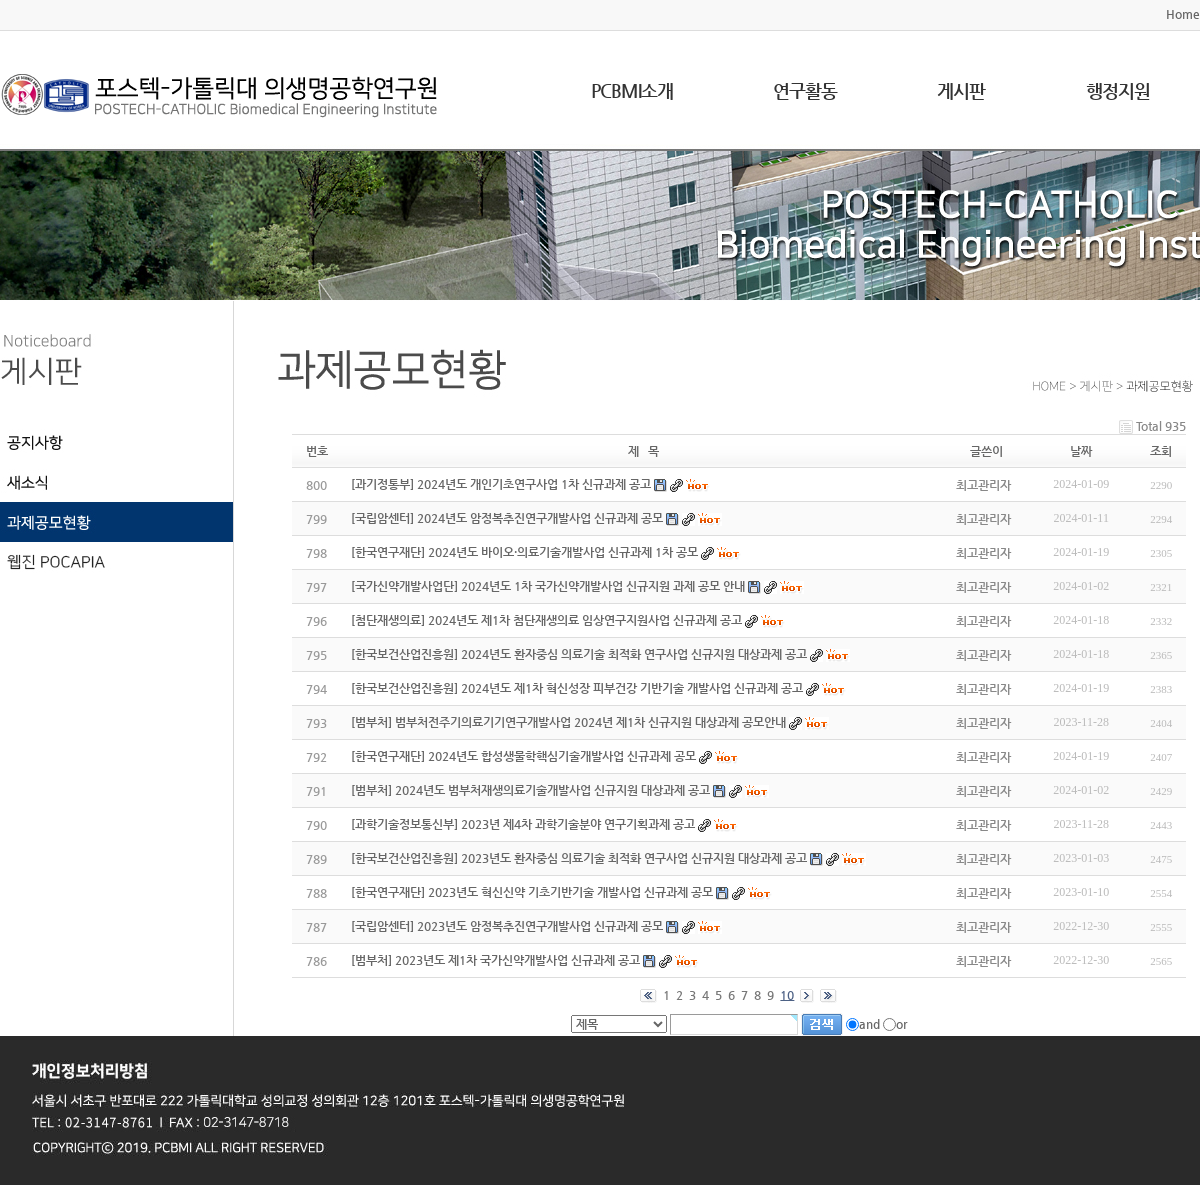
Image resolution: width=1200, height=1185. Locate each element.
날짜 (1081, 451)
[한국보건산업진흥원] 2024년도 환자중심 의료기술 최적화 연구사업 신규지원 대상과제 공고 (579, 654)
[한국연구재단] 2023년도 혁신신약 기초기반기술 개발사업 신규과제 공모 (532, 892)
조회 (1161, 451)
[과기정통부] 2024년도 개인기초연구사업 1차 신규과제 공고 (501, 484)
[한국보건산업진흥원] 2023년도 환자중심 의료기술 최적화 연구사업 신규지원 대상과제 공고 (579, 858)
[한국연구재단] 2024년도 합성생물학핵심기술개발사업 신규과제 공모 (523, 756)
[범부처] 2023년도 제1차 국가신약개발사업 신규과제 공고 (495, 960)
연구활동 (805, 90)
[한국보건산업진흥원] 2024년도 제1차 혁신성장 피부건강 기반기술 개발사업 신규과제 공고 (577, 688)
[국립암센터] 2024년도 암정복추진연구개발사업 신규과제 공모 (507, 518)
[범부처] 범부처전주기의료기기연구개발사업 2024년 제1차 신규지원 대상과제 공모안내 (568, 722)
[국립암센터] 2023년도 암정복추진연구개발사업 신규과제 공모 (507, 926)
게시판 (961, 90)
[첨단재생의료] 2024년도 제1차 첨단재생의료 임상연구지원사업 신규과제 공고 (546, 620)
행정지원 (1118, 90)
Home (1183, 14)
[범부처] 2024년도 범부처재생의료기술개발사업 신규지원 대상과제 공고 (530, 790)
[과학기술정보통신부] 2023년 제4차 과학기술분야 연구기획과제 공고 (523, 824)
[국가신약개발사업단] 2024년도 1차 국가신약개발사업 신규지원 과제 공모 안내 (548, 586)
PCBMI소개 (632, 90)
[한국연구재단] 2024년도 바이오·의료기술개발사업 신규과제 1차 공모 (524, 552)
